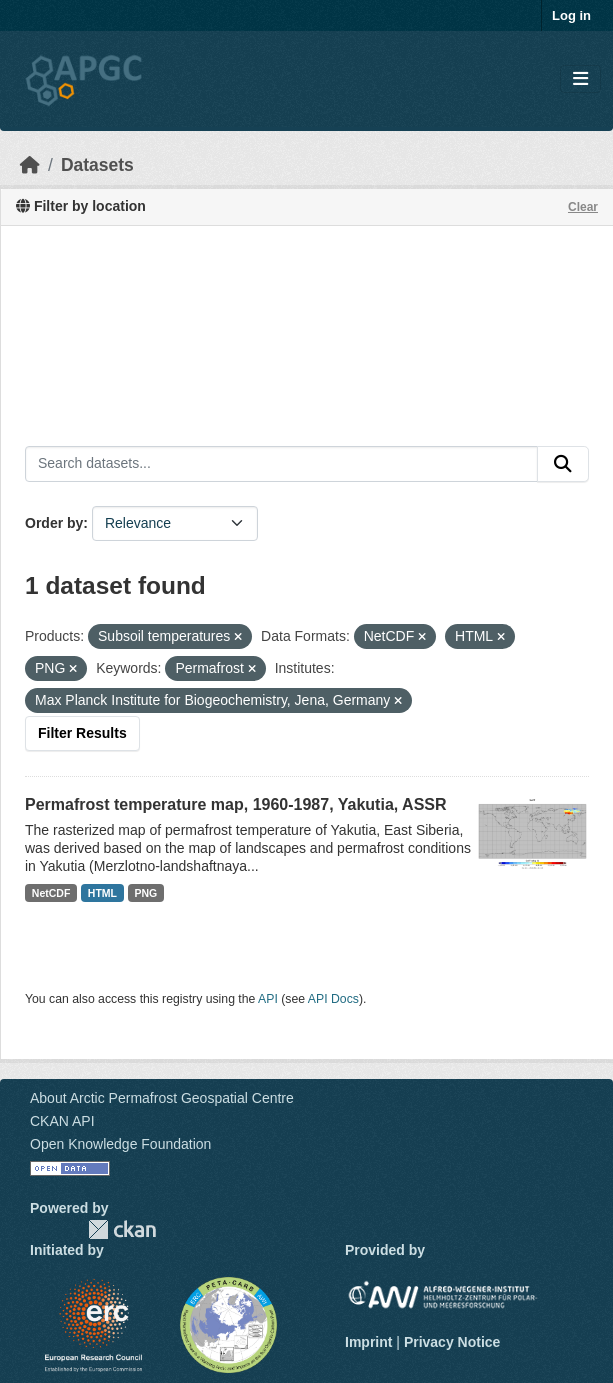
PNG (146, 893)
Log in (571, 15)
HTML (102, 893)
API (268, 999)
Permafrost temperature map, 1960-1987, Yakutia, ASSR (236, 804)
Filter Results (82, 733)
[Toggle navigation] (580, 79)
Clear (583, 207)
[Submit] (563, 464)
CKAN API (62, 1121)
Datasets (97, 165)
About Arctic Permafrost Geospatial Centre (162, 1098)
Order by (54, 523)
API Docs (333, 999)
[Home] (30, 165)
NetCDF (51, 893)
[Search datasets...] (281, 464)
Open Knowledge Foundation (120, 1144)
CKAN (122, 1229)
